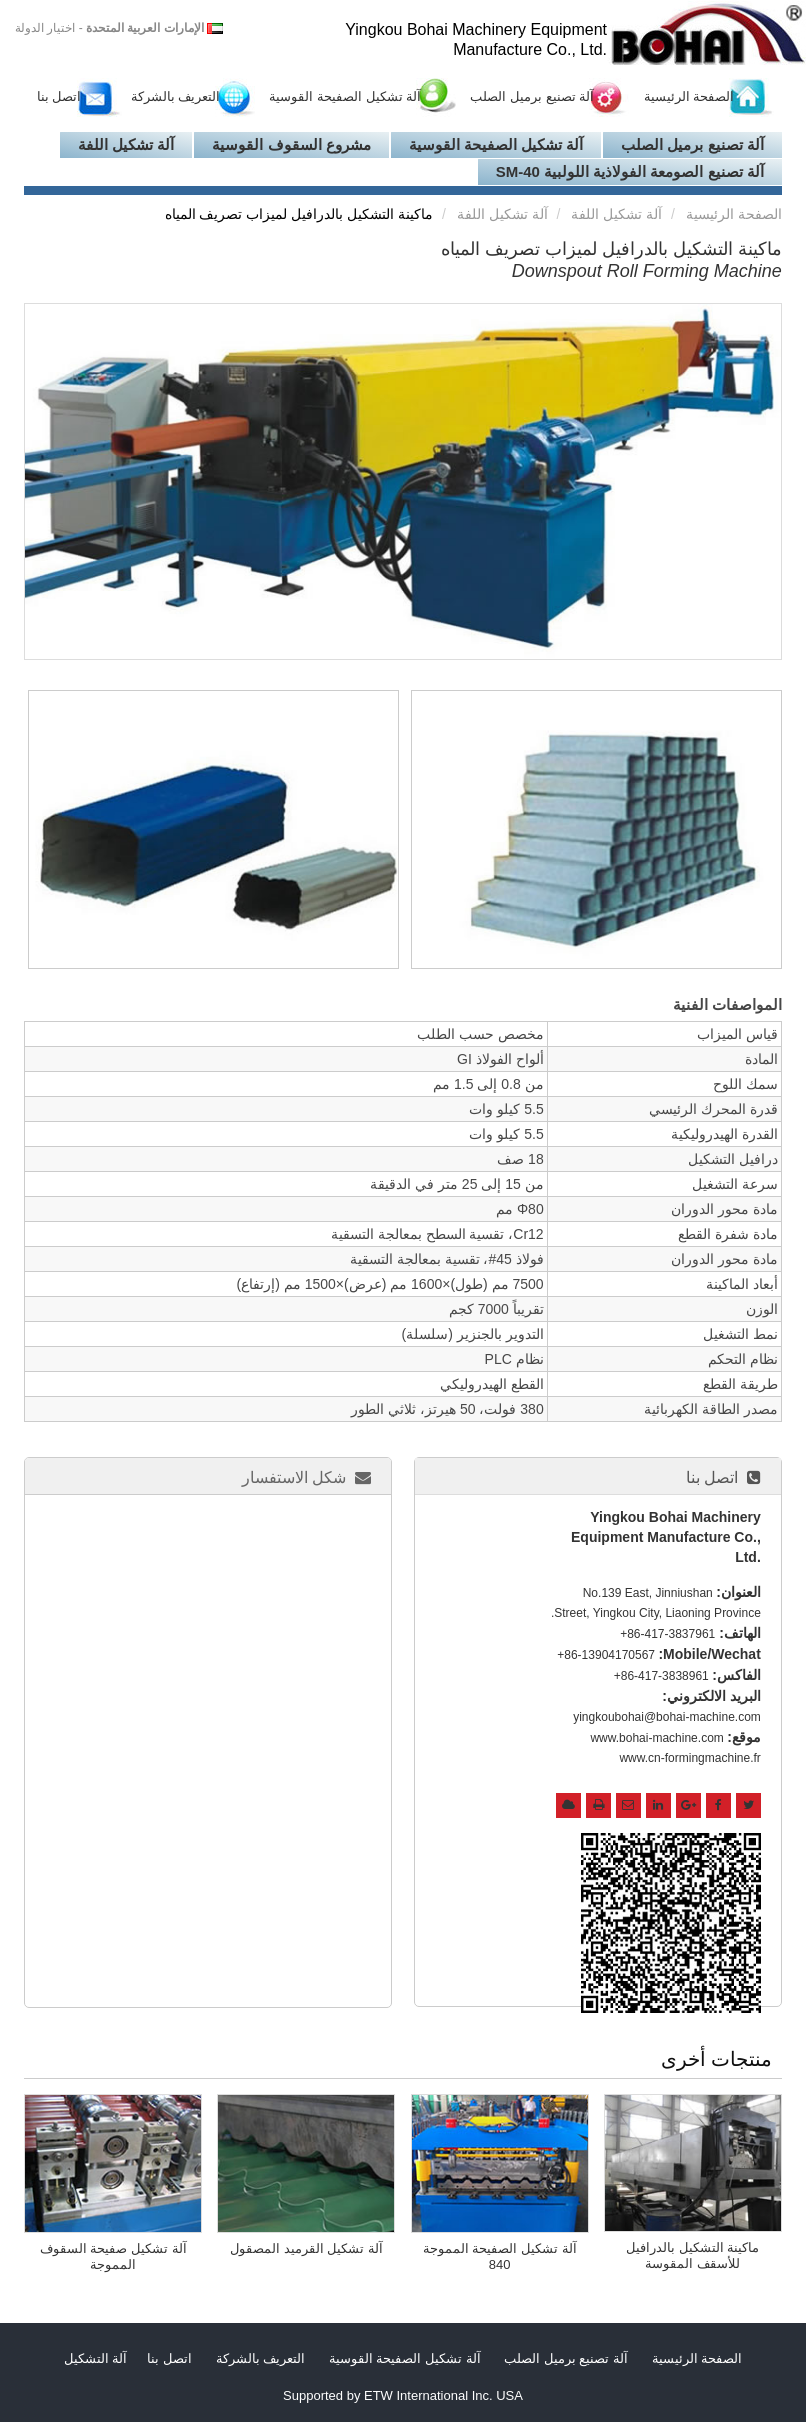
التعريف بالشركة (176, 96)
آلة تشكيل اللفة (126, 144)
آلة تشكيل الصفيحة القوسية (345, 96)
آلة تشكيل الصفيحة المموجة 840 (500, 2256)
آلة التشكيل (96, 2358)
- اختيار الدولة (109, 28)
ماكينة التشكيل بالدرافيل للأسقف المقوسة (692, 2255)
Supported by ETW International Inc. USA (403, 2395)
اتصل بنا (59, 96)
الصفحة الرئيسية (689, 96)
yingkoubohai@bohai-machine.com (667, 1717)
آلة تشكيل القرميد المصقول (306, 2248)
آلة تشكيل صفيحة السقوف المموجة (113, 2256)
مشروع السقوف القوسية (291, 144)
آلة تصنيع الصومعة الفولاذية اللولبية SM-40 (630, 171)
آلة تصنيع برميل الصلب (532, 96)
